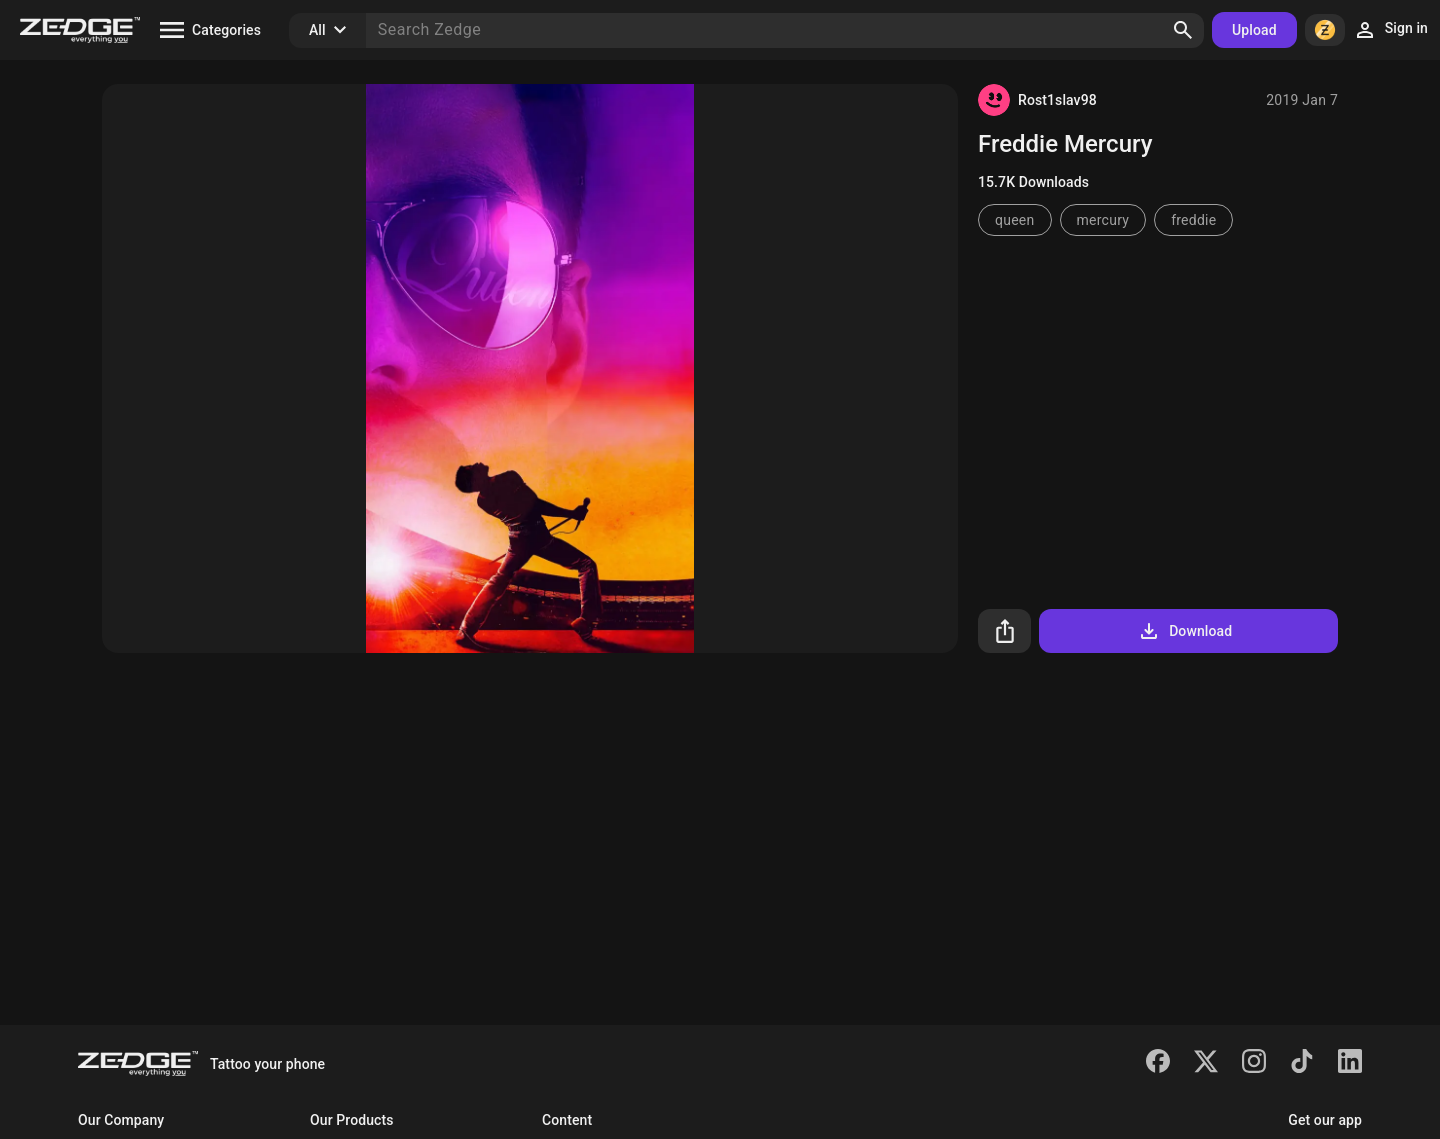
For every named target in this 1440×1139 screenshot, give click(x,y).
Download (1184, 631)
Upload (1254, 30)
